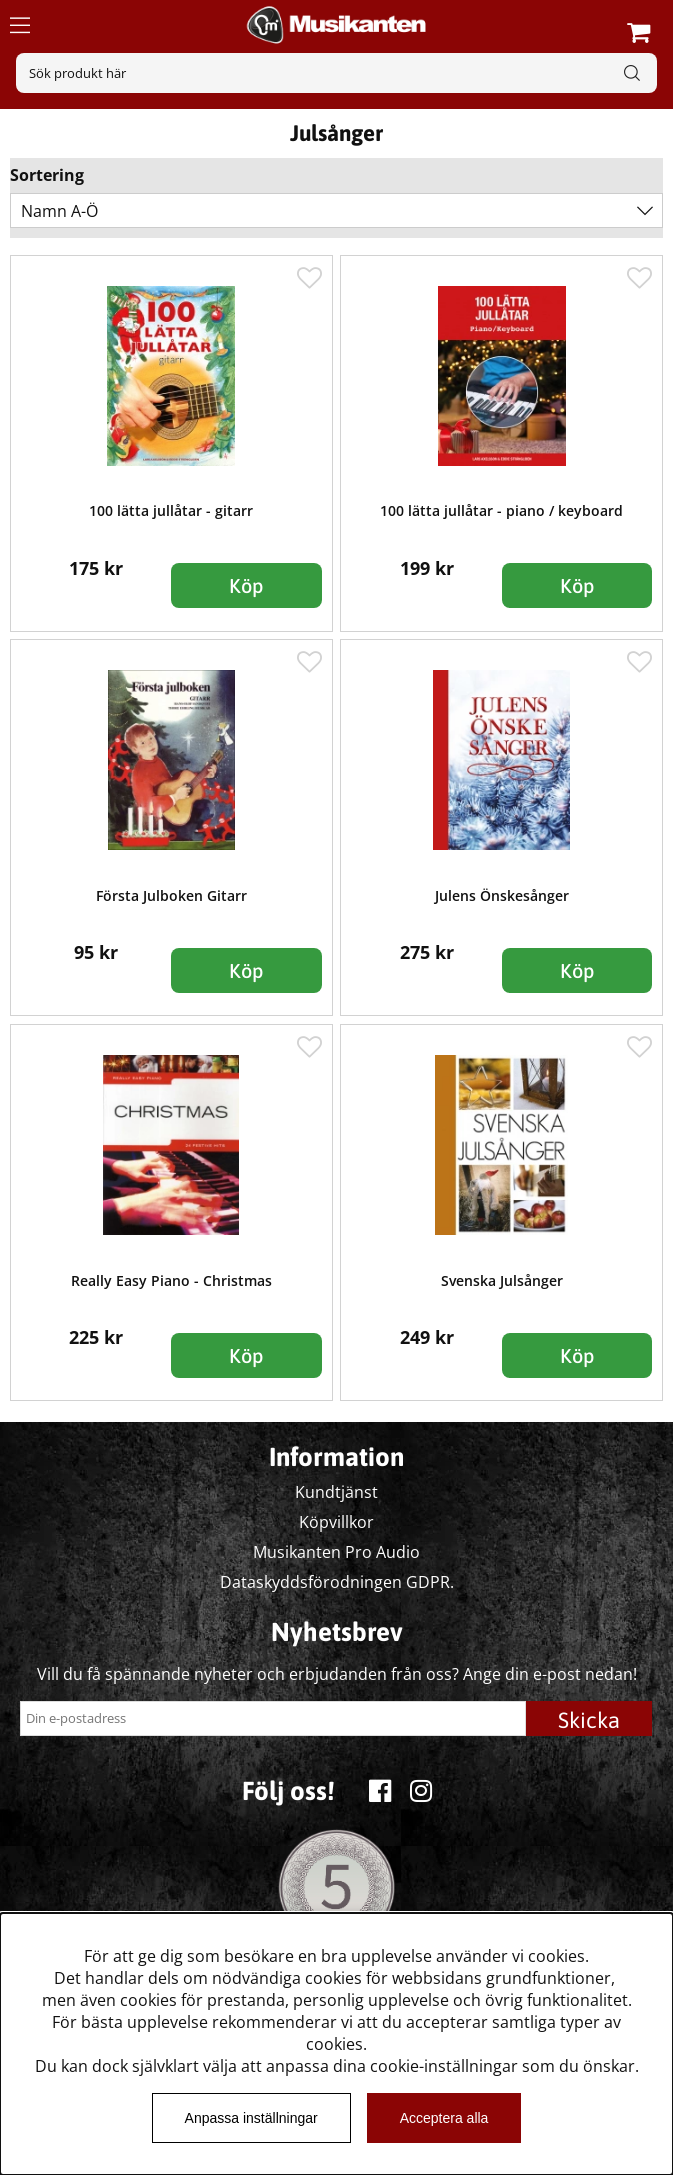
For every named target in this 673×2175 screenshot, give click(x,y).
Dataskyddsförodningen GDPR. (337, 1582)
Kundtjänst (336, 1492)
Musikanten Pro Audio (336, 1552)
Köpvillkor (336, 1522)
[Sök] (336, 73)
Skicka (589, 1720)
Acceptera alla (444, 2118)
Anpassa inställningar (251, 2118)
